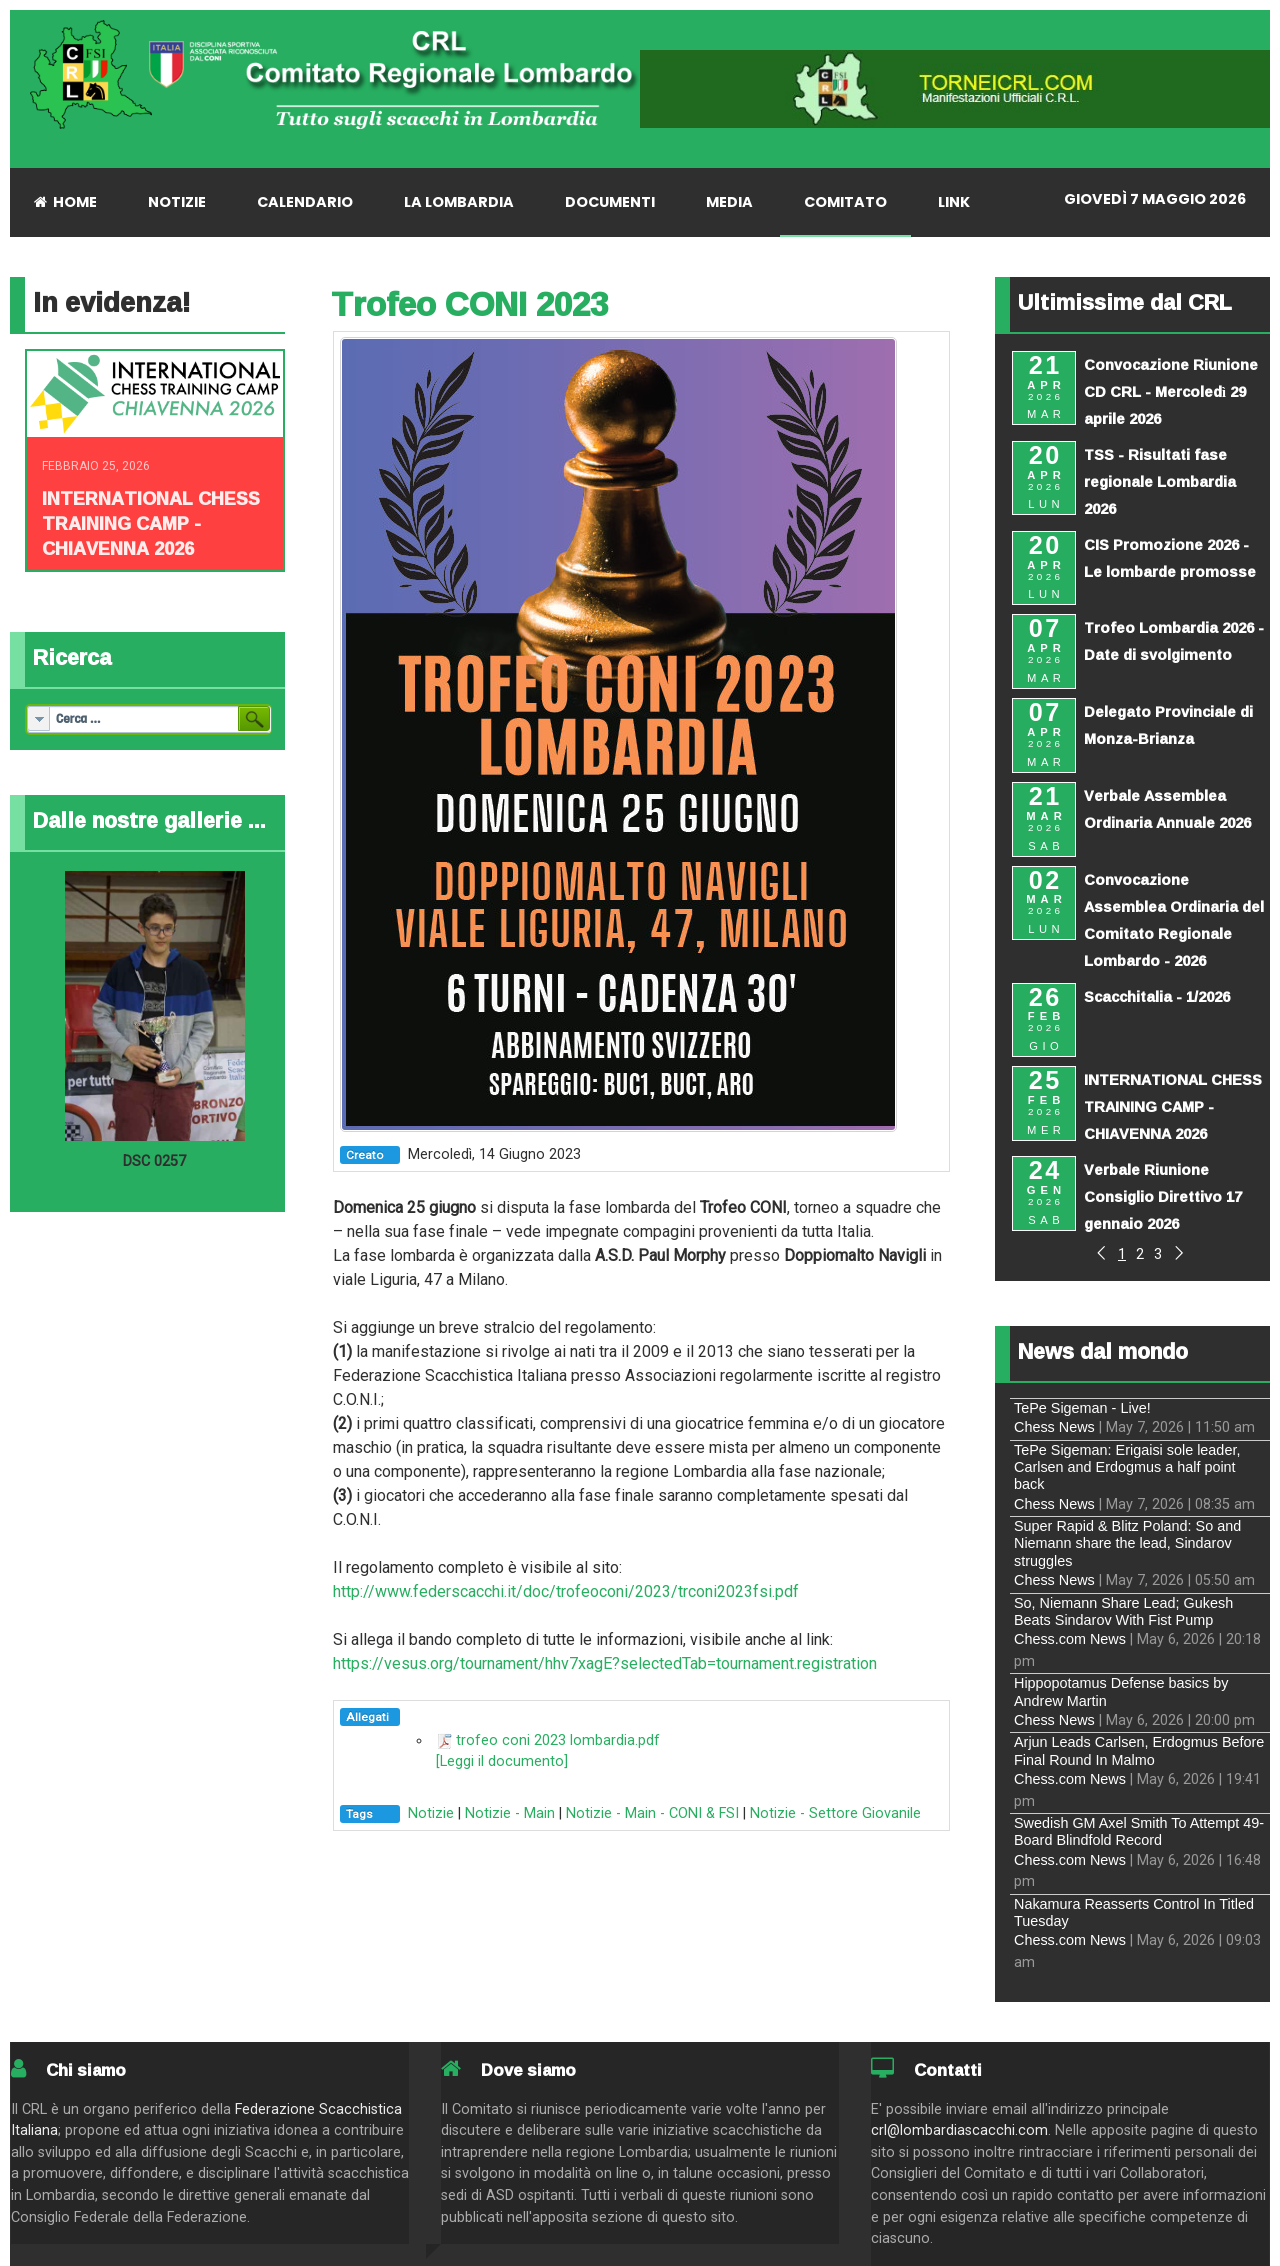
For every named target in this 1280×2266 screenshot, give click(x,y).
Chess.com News (1070, 1639)
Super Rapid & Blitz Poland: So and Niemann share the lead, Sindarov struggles (1127, 1543)
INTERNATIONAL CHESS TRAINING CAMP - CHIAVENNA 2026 (151, 523)
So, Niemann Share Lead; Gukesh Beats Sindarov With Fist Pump (1123, 1611)
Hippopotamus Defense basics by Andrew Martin (1121, 1691)
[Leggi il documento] (502, 1761)
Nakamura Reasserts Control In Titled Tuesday (1134, 1912)
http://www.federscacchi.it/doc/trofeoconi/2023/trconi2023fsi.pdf (566, 1591)
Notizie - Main (510, 1813)
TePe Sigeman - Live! (1082, 1408)
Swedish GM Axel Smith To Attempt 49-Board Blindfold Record (1139, 1831)
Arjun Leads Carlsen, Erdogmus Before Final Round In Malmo (1139, 1750)
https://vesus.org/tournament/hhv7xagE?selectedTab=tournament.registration (605, 1663)
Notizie (431, 1813)
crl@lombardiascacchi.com (959, 2130)
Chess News (1054, 1427)
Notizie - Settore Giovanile (835, 1813)
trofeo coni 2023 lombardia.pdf (558, 1740)
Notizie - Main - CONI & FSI (652, 1813)
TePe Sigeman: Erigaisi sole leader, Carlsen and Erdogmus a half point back (1127, 1467)
